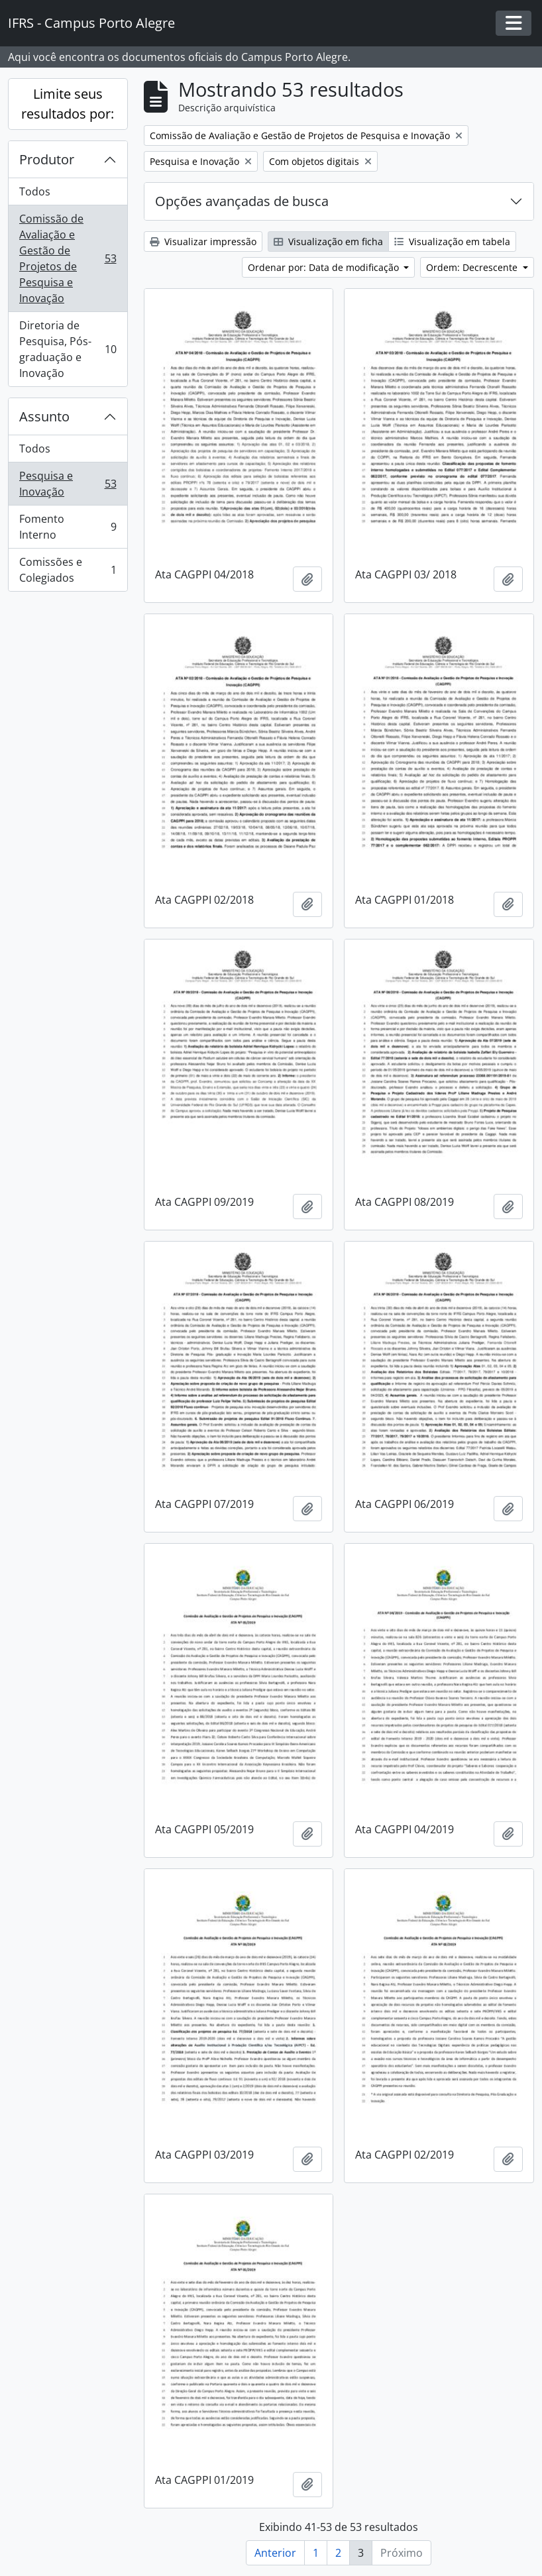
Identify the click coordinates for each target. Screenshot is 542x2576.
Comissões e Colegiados (68, 570)
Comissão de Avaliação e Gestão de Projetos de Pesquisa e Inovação (68, 258)
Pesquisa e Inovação (68, 483)
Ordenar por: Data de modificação (325, 267)
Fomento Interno (68, 526)
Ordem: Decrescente (473, 267)
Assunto (44, 416)
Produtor (46, 159)
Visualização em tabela (452, 241)
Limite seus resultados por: (67, 104)
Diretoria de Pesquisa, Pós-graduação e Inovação (68, 349)
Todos (34, 191)
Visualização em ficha (328, 241)
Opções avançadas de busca (242, 201)
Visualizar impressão (203, 241)
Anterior (275, 2553)
